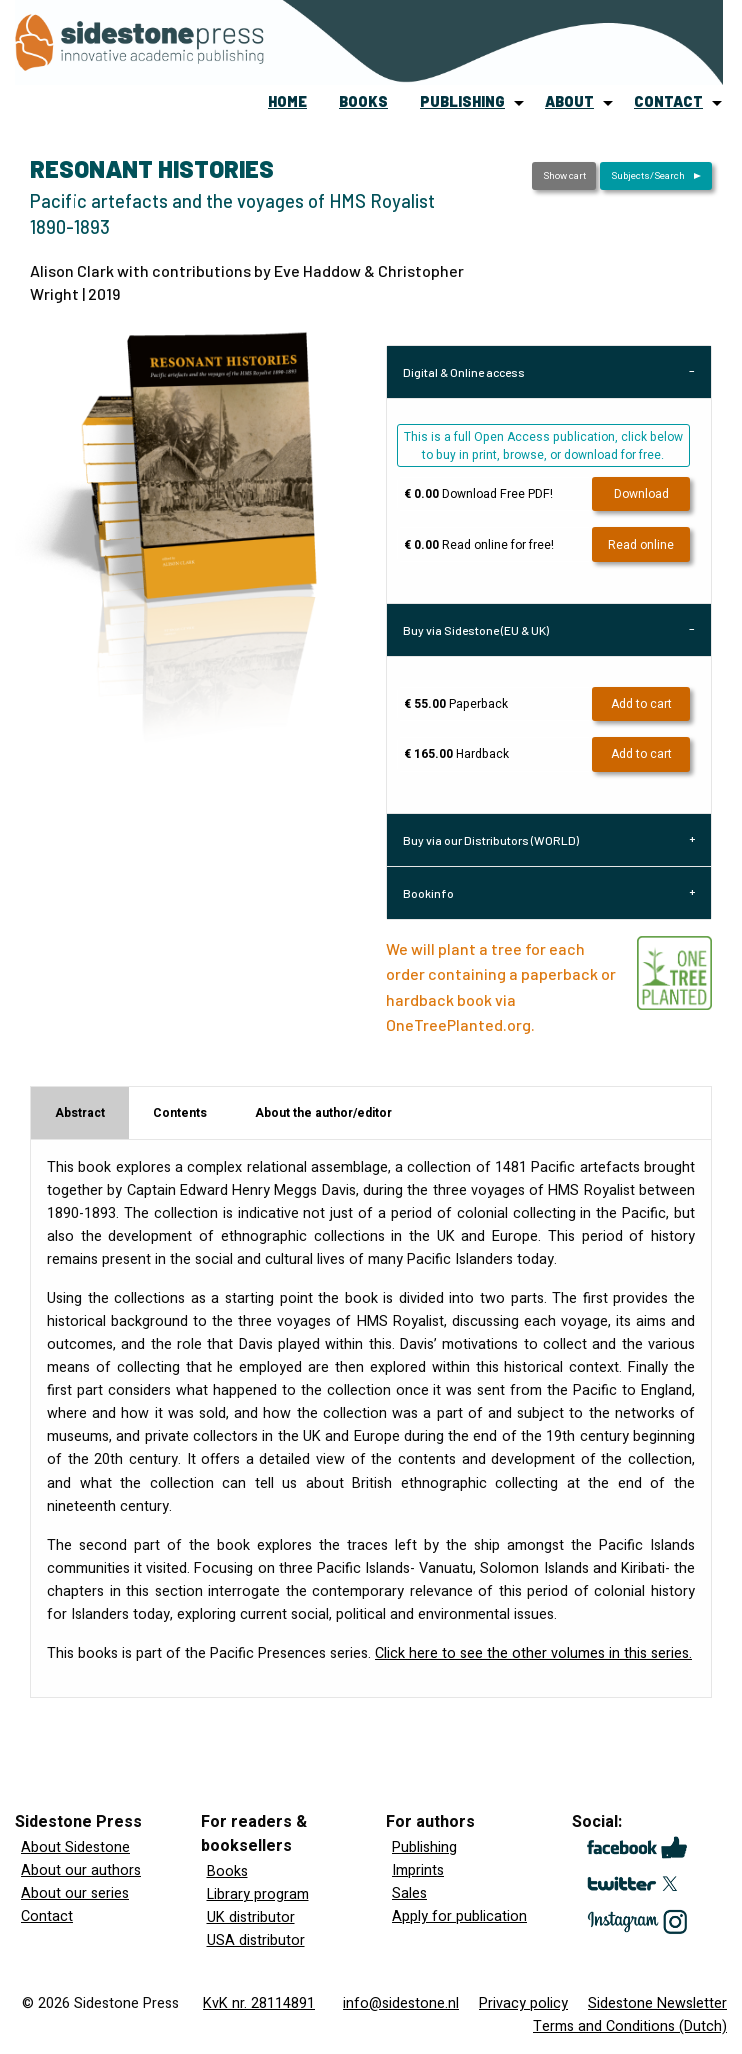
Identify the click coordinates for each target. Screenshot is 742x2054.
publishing (462, 101)
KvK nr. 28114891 (259, 2003)
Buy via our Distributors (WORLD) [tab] (491, 840)
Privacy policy (523, 2003)
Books (227, 1871)
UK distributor (251, 1917)
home (287, 101)
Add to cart (641, 704)
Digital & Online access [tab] (464, 372)
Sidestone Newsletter (657, 2003)
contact (668, 101)
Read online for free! (479, 545)
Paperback (456, 704)
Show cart (564, 176)
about (569, 101)
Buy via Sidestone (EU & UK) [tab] (476, 630)
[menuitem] (287, 102)
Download (641, 494)
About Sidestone (75, 1847)
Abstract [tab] (80, 1113)
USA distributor (256, 1940)
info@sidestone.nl (401, 2003)
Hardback (456, 754)
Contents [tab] (180, 1113)
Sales (409, 1893)
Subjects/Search (648, 176)
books (363, 101)
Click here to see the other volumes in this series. (533, 1653)
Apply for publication (459, 1916)
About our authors (81, 1870)
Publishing (424, 1847)
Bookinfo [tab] (428, 893)
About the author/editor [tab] (323, 1113)
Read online (641, 545)
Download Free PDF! (478, 494)
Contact (47, 1916)
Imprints (418, 1870)
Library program (258, 1894)
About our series (75, 1893)
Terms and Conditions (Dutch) (630, 2026)
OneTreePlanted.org (458, 1024)
